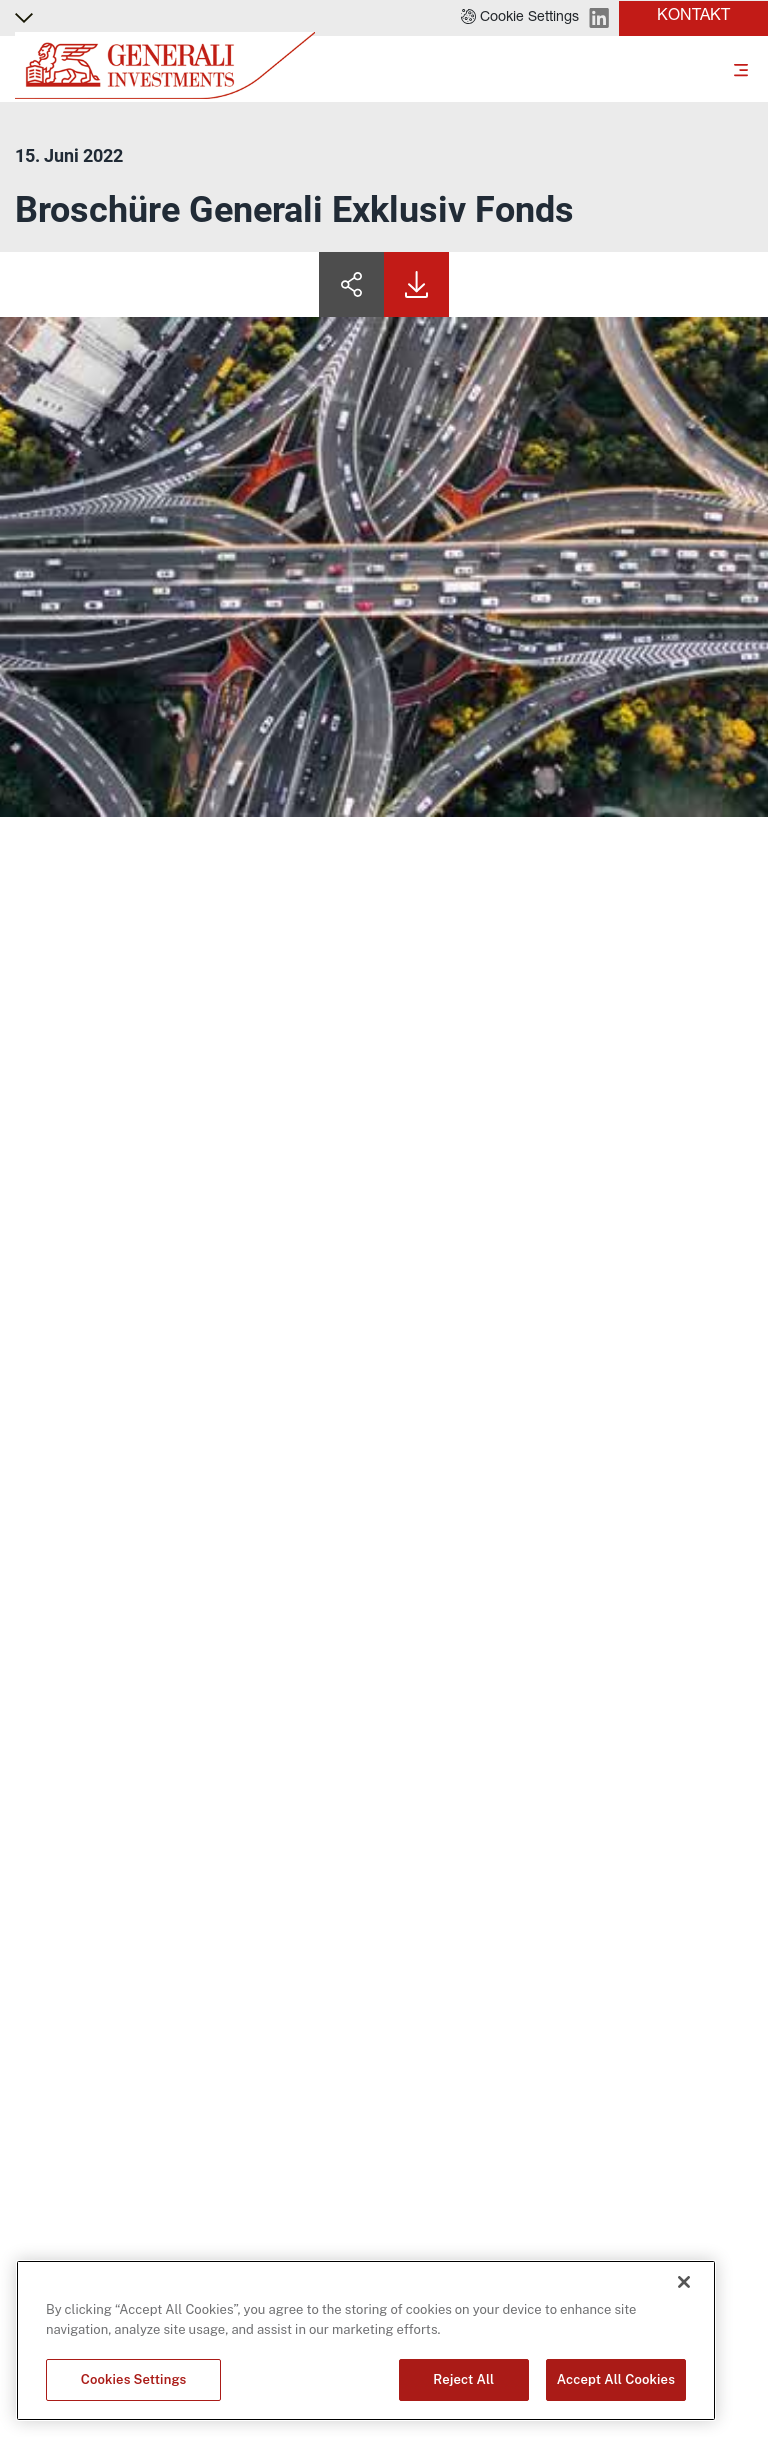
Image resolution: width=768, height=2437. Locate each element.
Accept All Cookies (616, 2379)
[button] (520, 18)
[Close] (684, 2282)
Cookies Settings (134, 2379)
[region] (366, 2340)
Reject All (463, 2379)
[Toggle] (741, 69)
